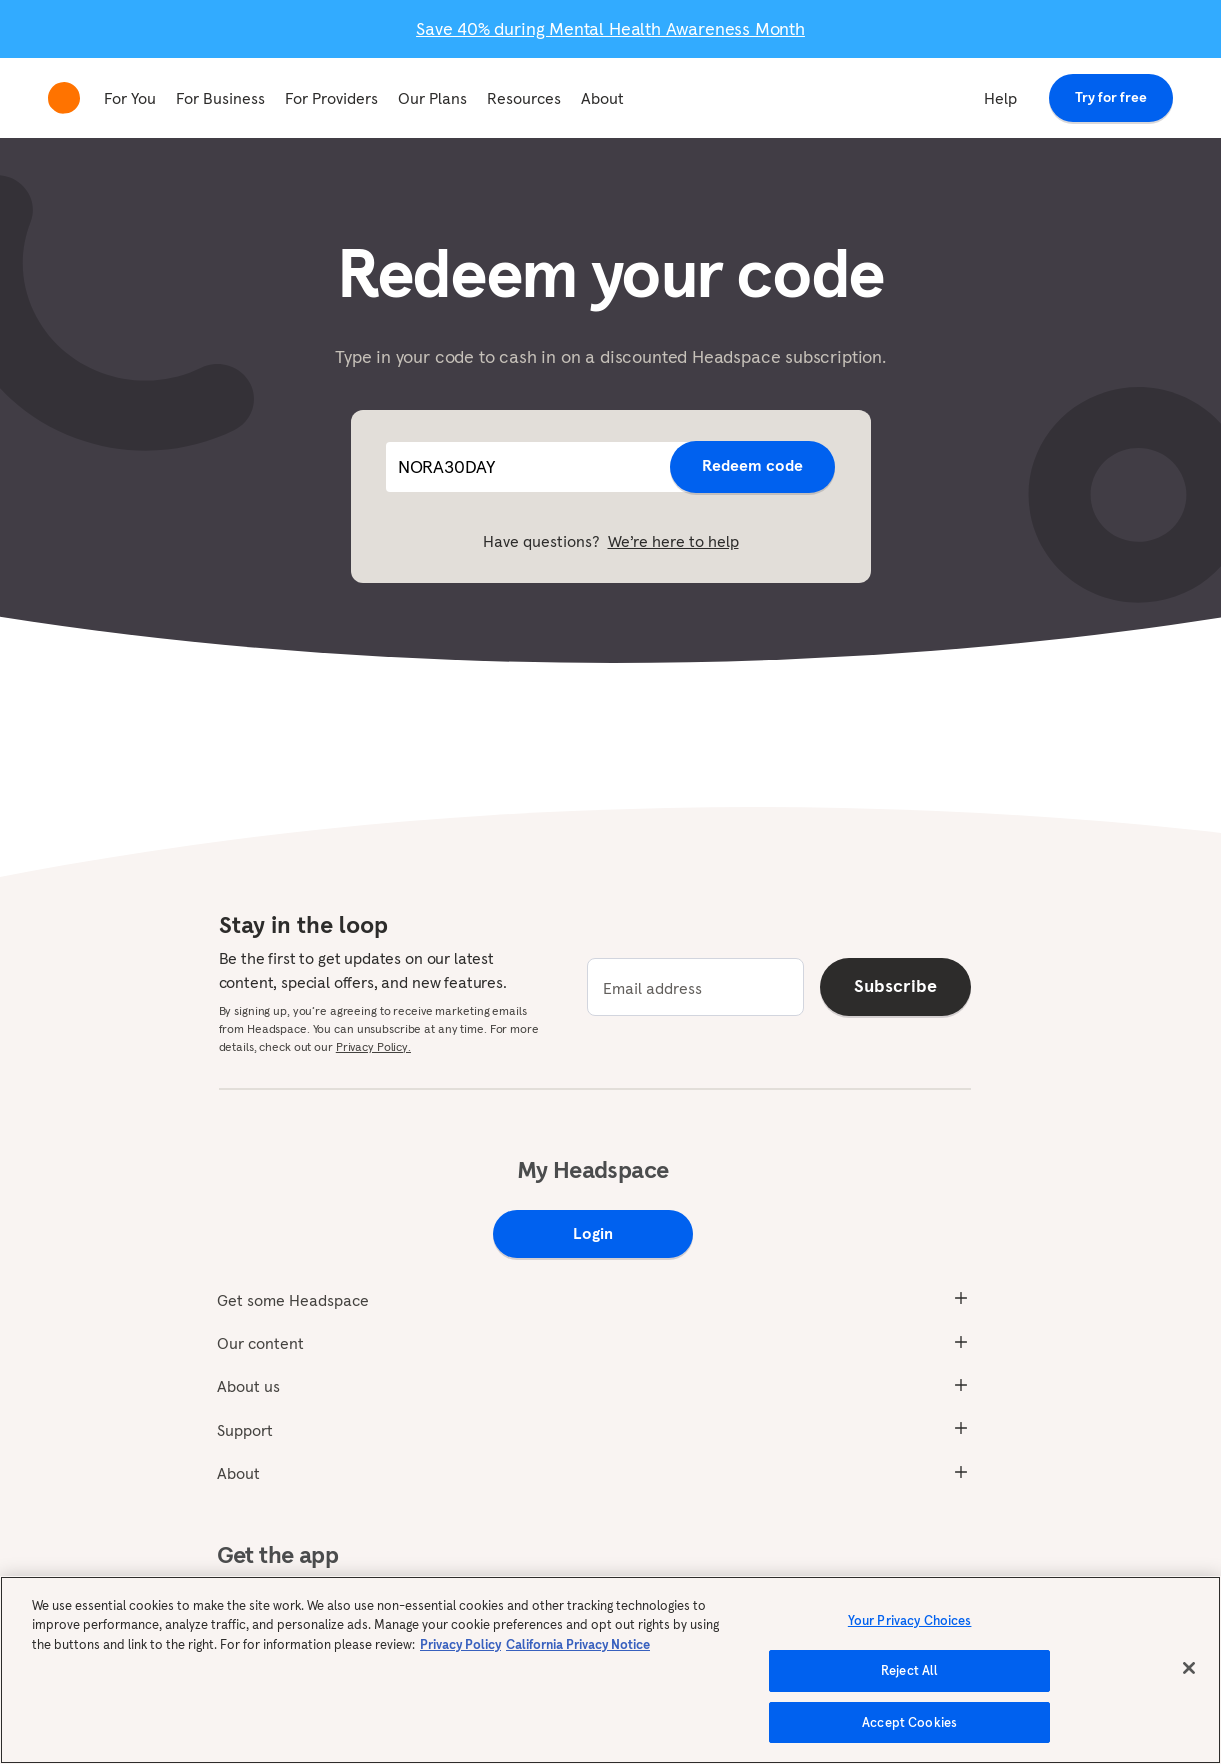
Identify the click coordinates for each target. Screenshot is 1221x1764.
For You (130, 98)
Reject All (909, 1686)
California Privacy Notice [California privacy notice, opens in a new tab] (578, 1660)
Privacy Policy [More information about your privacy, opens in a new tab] (460, 1660)
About (602, 98)
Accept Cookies (909, 1738)
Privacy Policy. (373, 1046)
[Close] (1189, 1684)
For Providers (331, 98)
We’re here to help (673, 541)
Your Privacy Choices (910, 1636)
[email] (695, 987)
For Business (220, 98)
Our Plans (432, 98)
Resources (524, 98)
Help (1000, 98)
